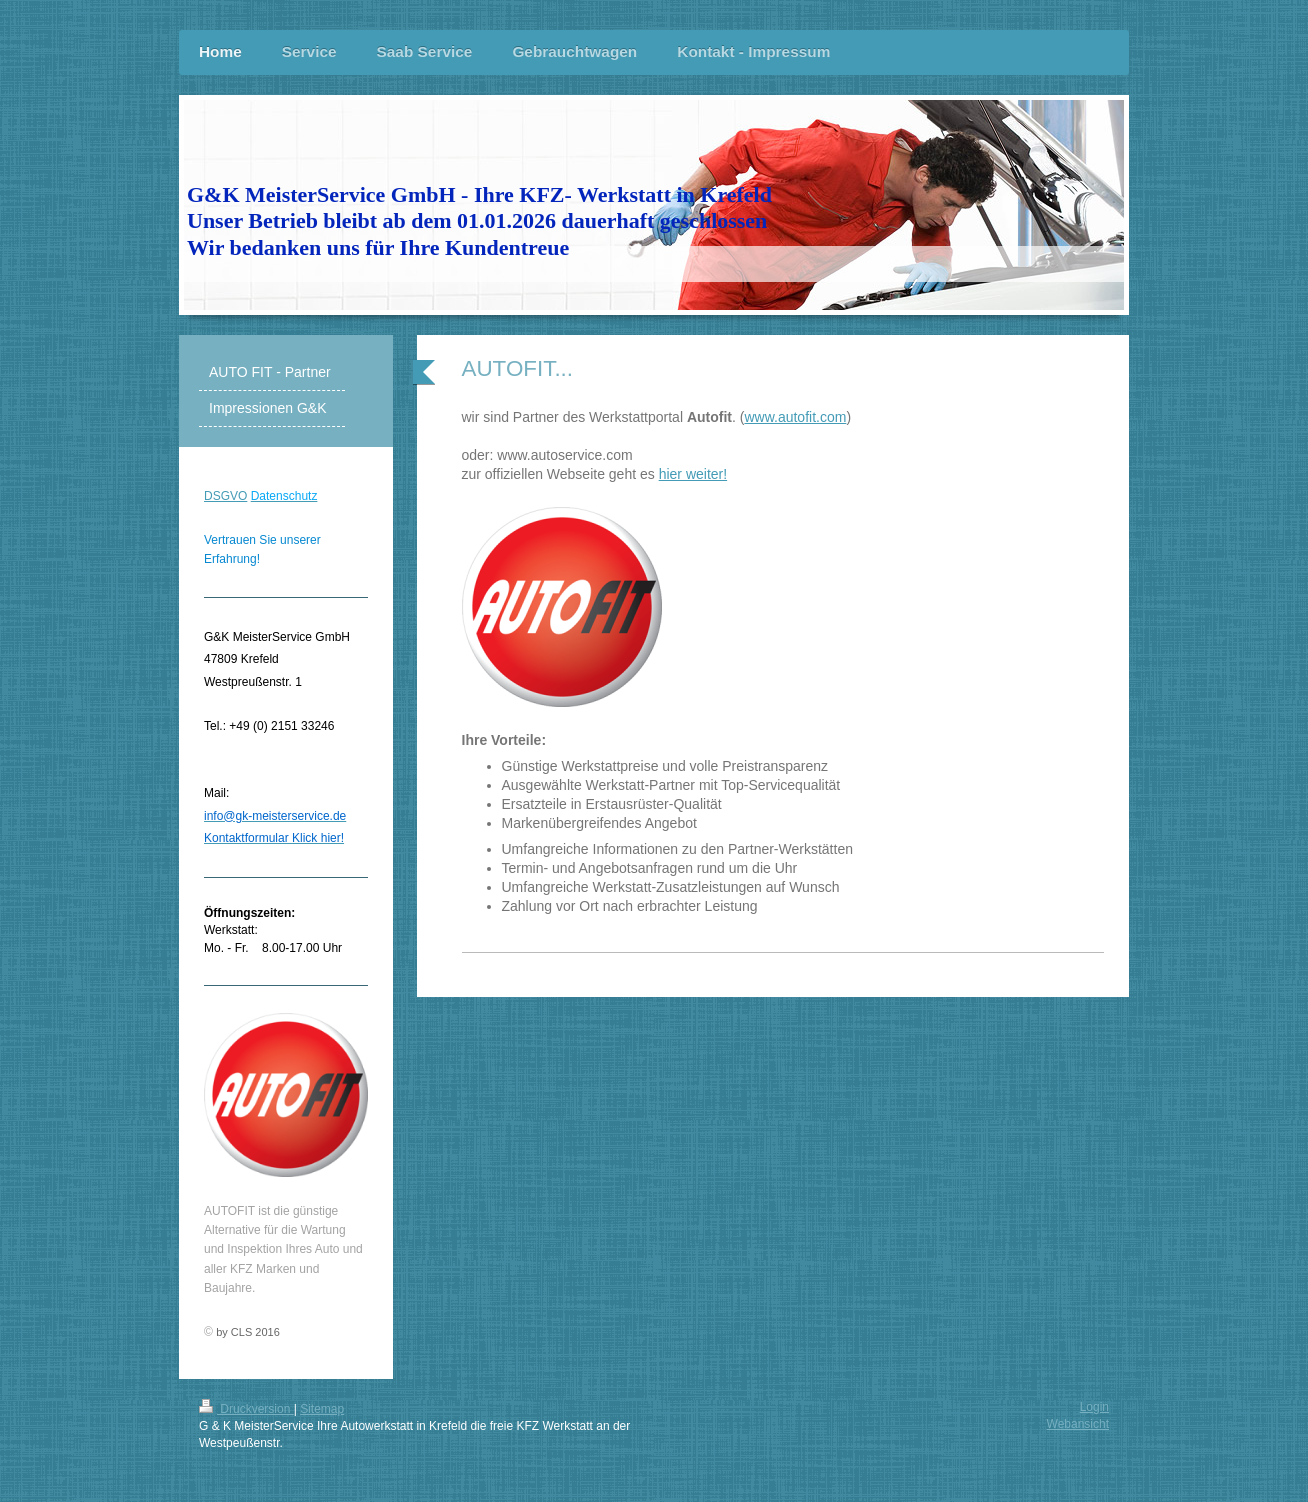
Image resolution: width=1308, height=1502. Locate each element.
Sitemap (322, 1409)
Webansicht (1078, 1424)
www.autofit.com (795, 417)
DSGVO (225, 496)
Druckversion (246, 1409)
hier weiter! (693, 474)
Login (1094, 1407)
